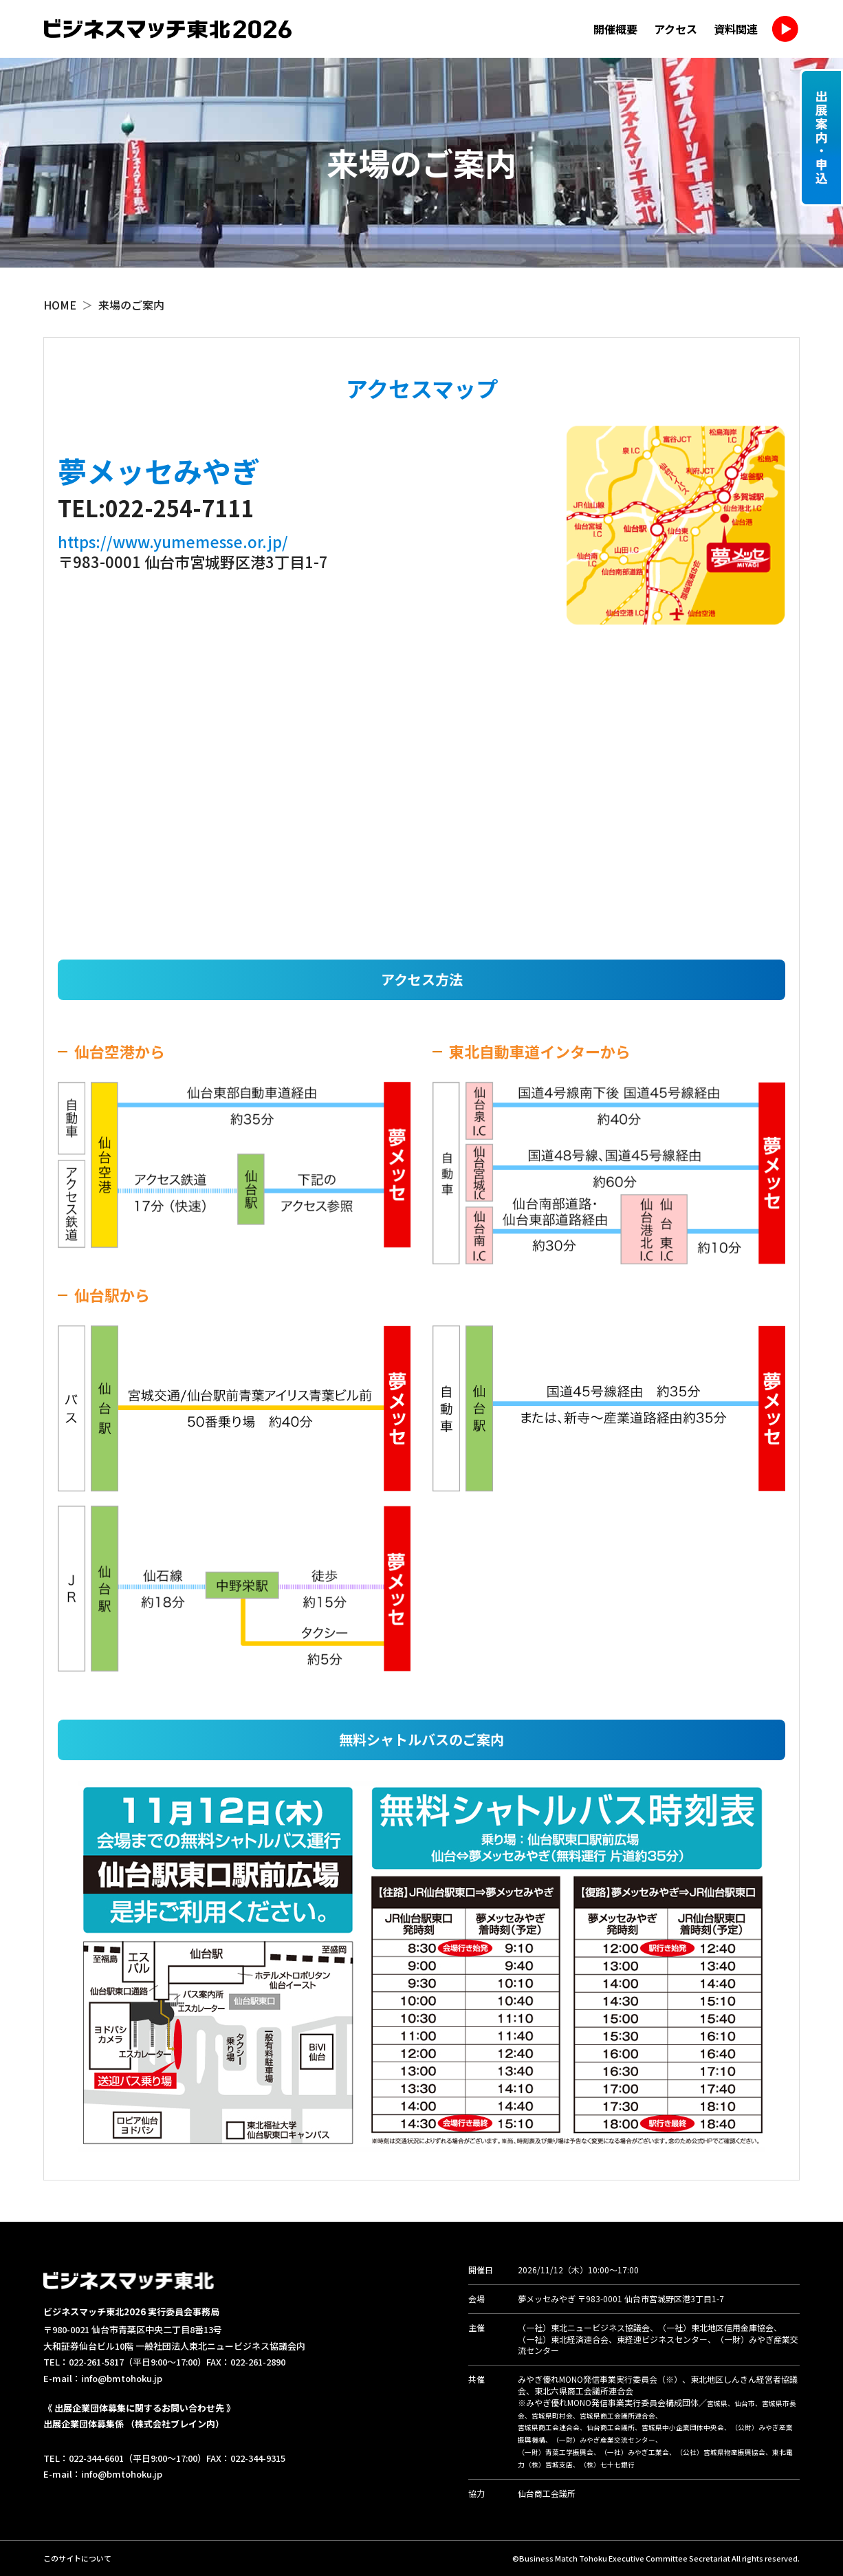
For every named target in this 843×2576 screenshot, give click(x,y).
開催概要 (615, 29)
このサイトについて (77, 2558)
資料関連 (736, 29)
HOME (59, 304)
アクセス (675, 29)
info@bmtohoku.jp (121, 2378)
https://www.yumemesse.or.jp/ (173, 541)
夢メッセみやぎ (547, 2298)
